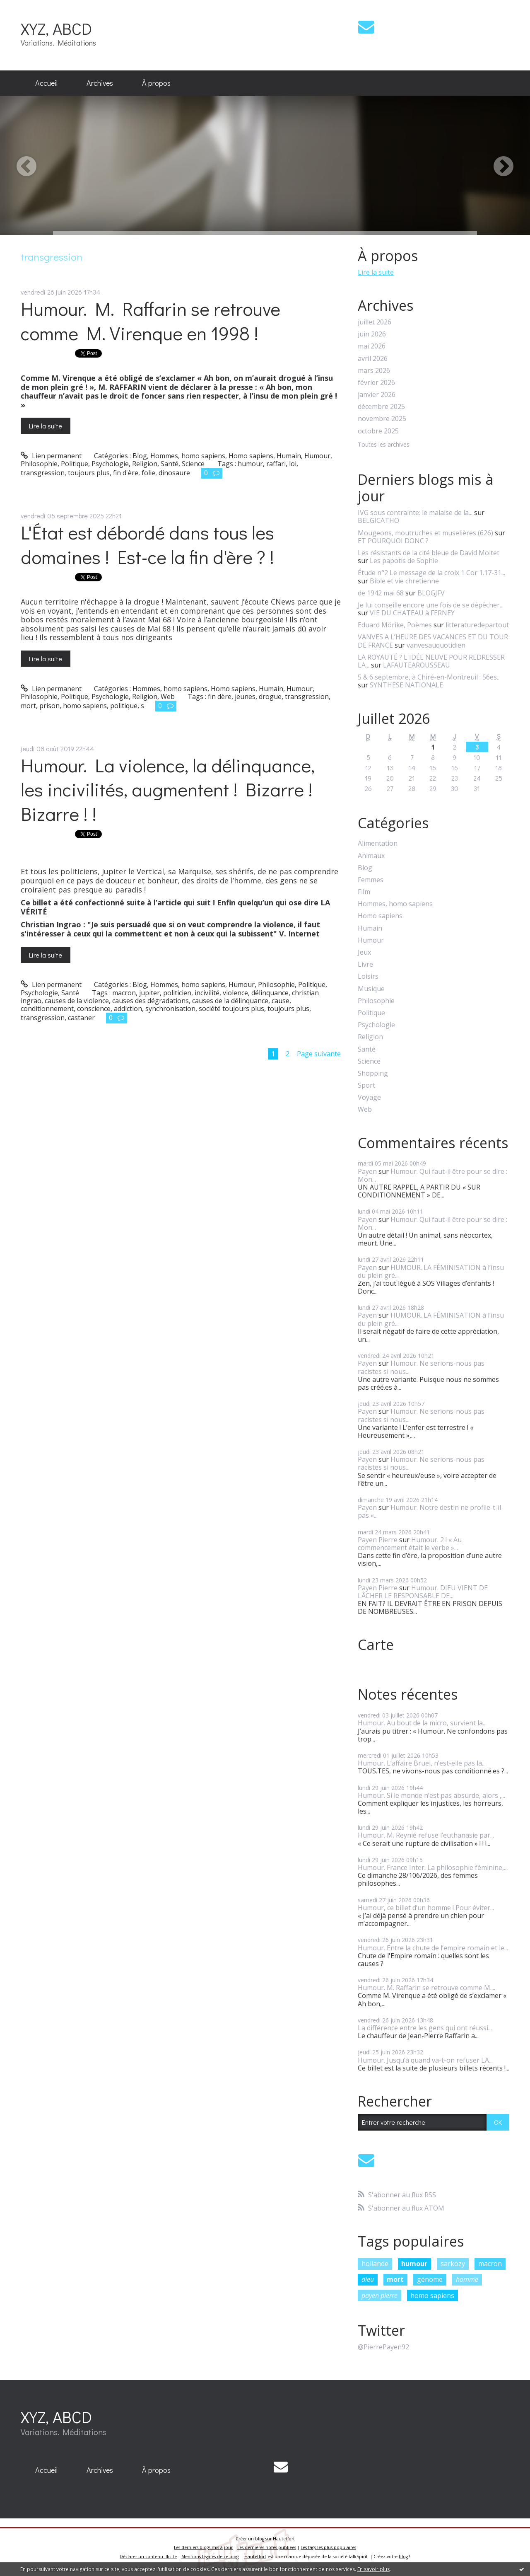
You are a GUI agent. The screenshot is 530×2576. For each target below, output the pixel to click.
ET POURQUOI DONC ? (393, 540)
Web (168, 696)
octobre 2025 (378, 431)
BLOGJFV (431, 592)
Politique (74, 463)
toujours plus (89, 472)
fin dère (219, 696)
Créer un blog (250, 2539)
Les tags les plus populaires (328, 2547)
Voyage (369, 1097)
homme (467, 2279)
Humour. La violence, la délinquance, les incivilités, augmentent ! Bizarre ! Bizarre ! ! (168, 789)
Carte (376, 1644)
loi (292, 463)
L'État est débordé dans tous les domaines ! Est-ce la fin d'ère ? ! (147, 544)
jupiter (149, 992)
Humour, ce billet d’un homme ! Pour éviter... (426, 1907)
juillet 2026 (374, 322)
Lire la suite (45, 425)
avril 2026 (373, 359)
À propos (156, 83)
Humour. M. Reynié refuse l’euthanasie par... (426, 1835)
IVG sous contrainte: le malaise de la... (415, 512)
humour (250, 463)
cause (280, 1000)
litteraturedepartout (477, 624)
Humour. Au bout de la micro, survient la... (422, 1722)
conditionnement (47, 1008)
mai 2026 (371, 346)
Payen (367, 1171)
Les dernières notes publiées (266, 2547)
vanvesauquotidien (436, 645)
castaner (81, 1017)
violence (235, 992)
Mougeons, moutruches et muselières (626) (425, 532)
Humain (289, 455)
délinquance (270, 992)
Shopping (373, 1073)
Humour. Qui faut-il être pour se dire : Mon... (432, 1175)
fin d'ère (125, 472)
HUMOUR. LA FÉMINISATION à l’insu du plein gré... (431, 1271)
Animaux (371, 856)
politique (123, 705)
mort (28, 705)
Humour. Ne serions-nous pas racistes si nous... (421, 1367)
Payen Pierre (378, 1539)
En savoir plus (373, 2569)
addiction (128, 1008)
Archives (100, 83)
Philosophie (39, 463)
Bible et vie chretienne (404, 580)
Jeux (364, 952)
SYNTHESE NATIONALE (406, 684)
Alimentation (378, 843)
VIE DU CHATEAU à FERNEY (412, 612)
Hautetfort (284, 2539)
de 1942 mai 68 (381, 592)
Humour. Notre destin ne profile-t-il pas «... (429, 1511)
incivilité (207, 992)
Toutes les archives (384, 444)
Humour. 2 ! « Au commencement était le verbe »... (410, 1543)
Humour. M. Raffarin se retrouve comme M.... (426, 1987)
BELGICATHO (378, 520)
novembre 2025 (382, 419)
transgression (43, 472)
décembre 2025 (381, 407)
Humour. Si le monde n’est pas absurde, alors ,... (431, 1795)
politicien (177, 992)
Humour (317, 455)
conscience (94, 1008)
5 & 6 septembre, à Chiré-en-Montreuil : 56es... (429, 677)
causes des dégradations (150, 1000)
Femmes (370, 880)
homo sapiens (85, 705)
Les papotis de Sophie (404, 560)
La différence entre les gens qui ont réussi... (425, 2027)
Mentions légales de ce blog (209, 2556)
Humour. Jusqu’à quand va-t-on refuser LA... (425, 2060)
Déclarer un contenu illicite (148, 2556)
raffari (276, 463)
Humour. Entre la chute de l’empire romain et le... (433, 1947)
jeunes (245, 696)
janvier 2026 (376, 395)
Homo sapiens (251, 455)
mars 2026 (374, 371)
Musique (371, 989)
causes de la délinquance (230, 1000)
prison (49, 705)
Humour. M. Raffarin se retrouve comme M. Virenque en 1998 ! (150, 320)
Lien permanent (51, 455)
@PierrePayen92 (383, 2346)
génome (430, 2279)
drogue (270, 696)
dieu (367, 2279)
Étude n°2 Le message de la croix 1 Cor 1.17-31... (431, 572)
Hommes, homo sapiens (187, 455)
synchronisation (170, 1008)
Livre (365, 964)
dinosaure (174, 472)
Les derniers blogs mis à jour (203, 2547)
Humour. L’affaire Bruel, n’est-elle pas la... (422, 1763)
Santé (169, 463)
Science (193, 463)
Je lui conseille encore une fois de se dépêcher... (431, 605)
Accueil (46, 83)
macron (124, 992)
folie (148, 472)
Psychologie (110, 463)
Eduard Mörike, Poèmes (395, 624)
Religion (144, 463)
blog (403, 2556)
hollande (374, 2263)
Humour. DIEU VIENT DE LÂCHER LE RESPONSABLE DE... (423, 1591)
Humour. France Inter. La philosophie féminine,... (433, 1867)
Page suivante (319, 1053)
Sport (366, 1085)
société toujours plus (231, 1008)
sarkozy (453, 2263)
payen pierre (379, 2295)
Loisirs (368, 976)
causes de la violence (77, 1000)
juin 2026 (372, 334)
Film (364, 892)
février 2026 (376, 383)
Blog (139, 455)
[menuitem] (46, 83)
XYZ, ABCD (56, 28)
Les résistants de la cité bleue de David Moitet (428, 552)
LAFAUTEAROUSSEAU (416, 665)
